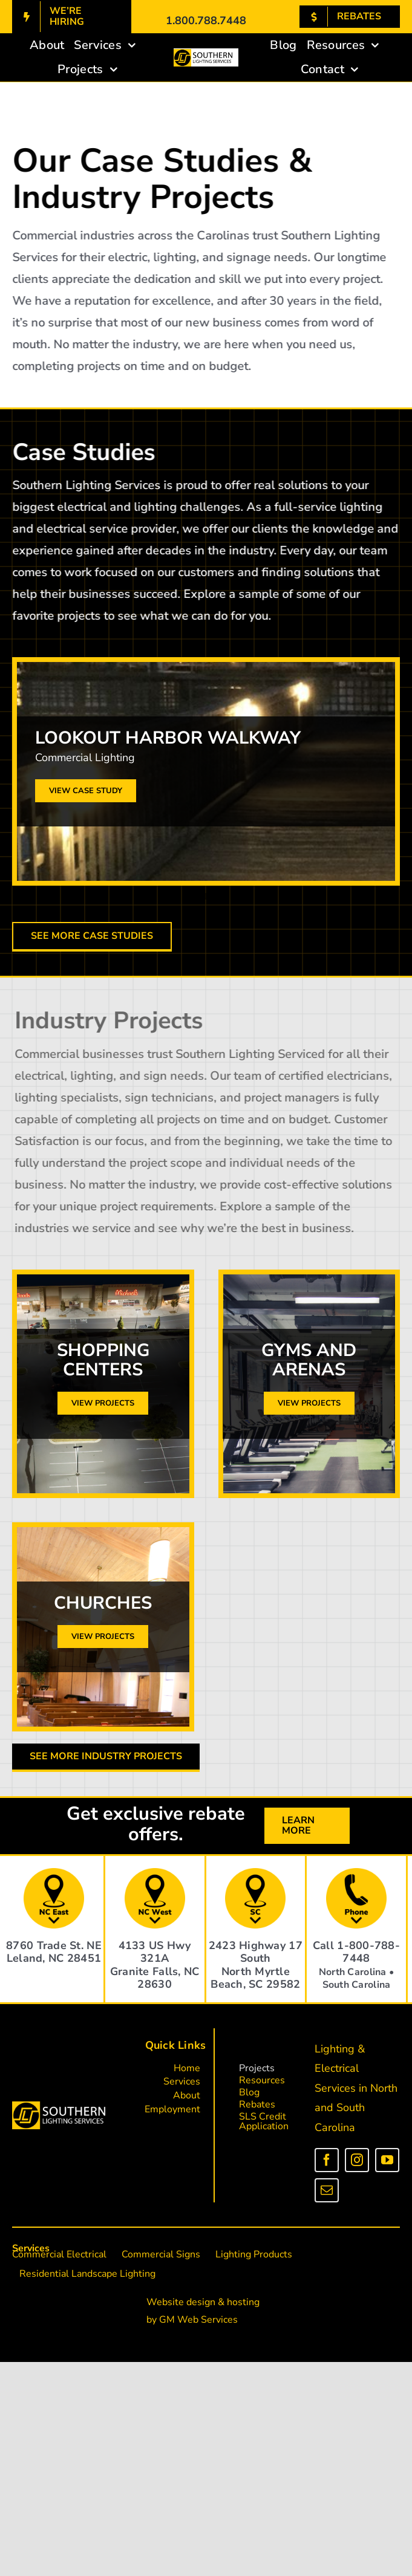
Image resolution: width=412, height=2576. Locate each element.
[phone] (356, 1872)
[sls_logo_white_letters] (58, 2106)
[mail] (327, 2190)
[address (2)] (155, 1872)
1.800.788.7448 (206, 20)
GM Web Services (198, 2319)
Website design (180, 2302)
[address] (54, 1872)
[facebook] (327, 2160)
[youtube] (387, 2160)
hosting (243, 2302)
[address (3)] (255, 1872)
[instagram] (357, 2160)
